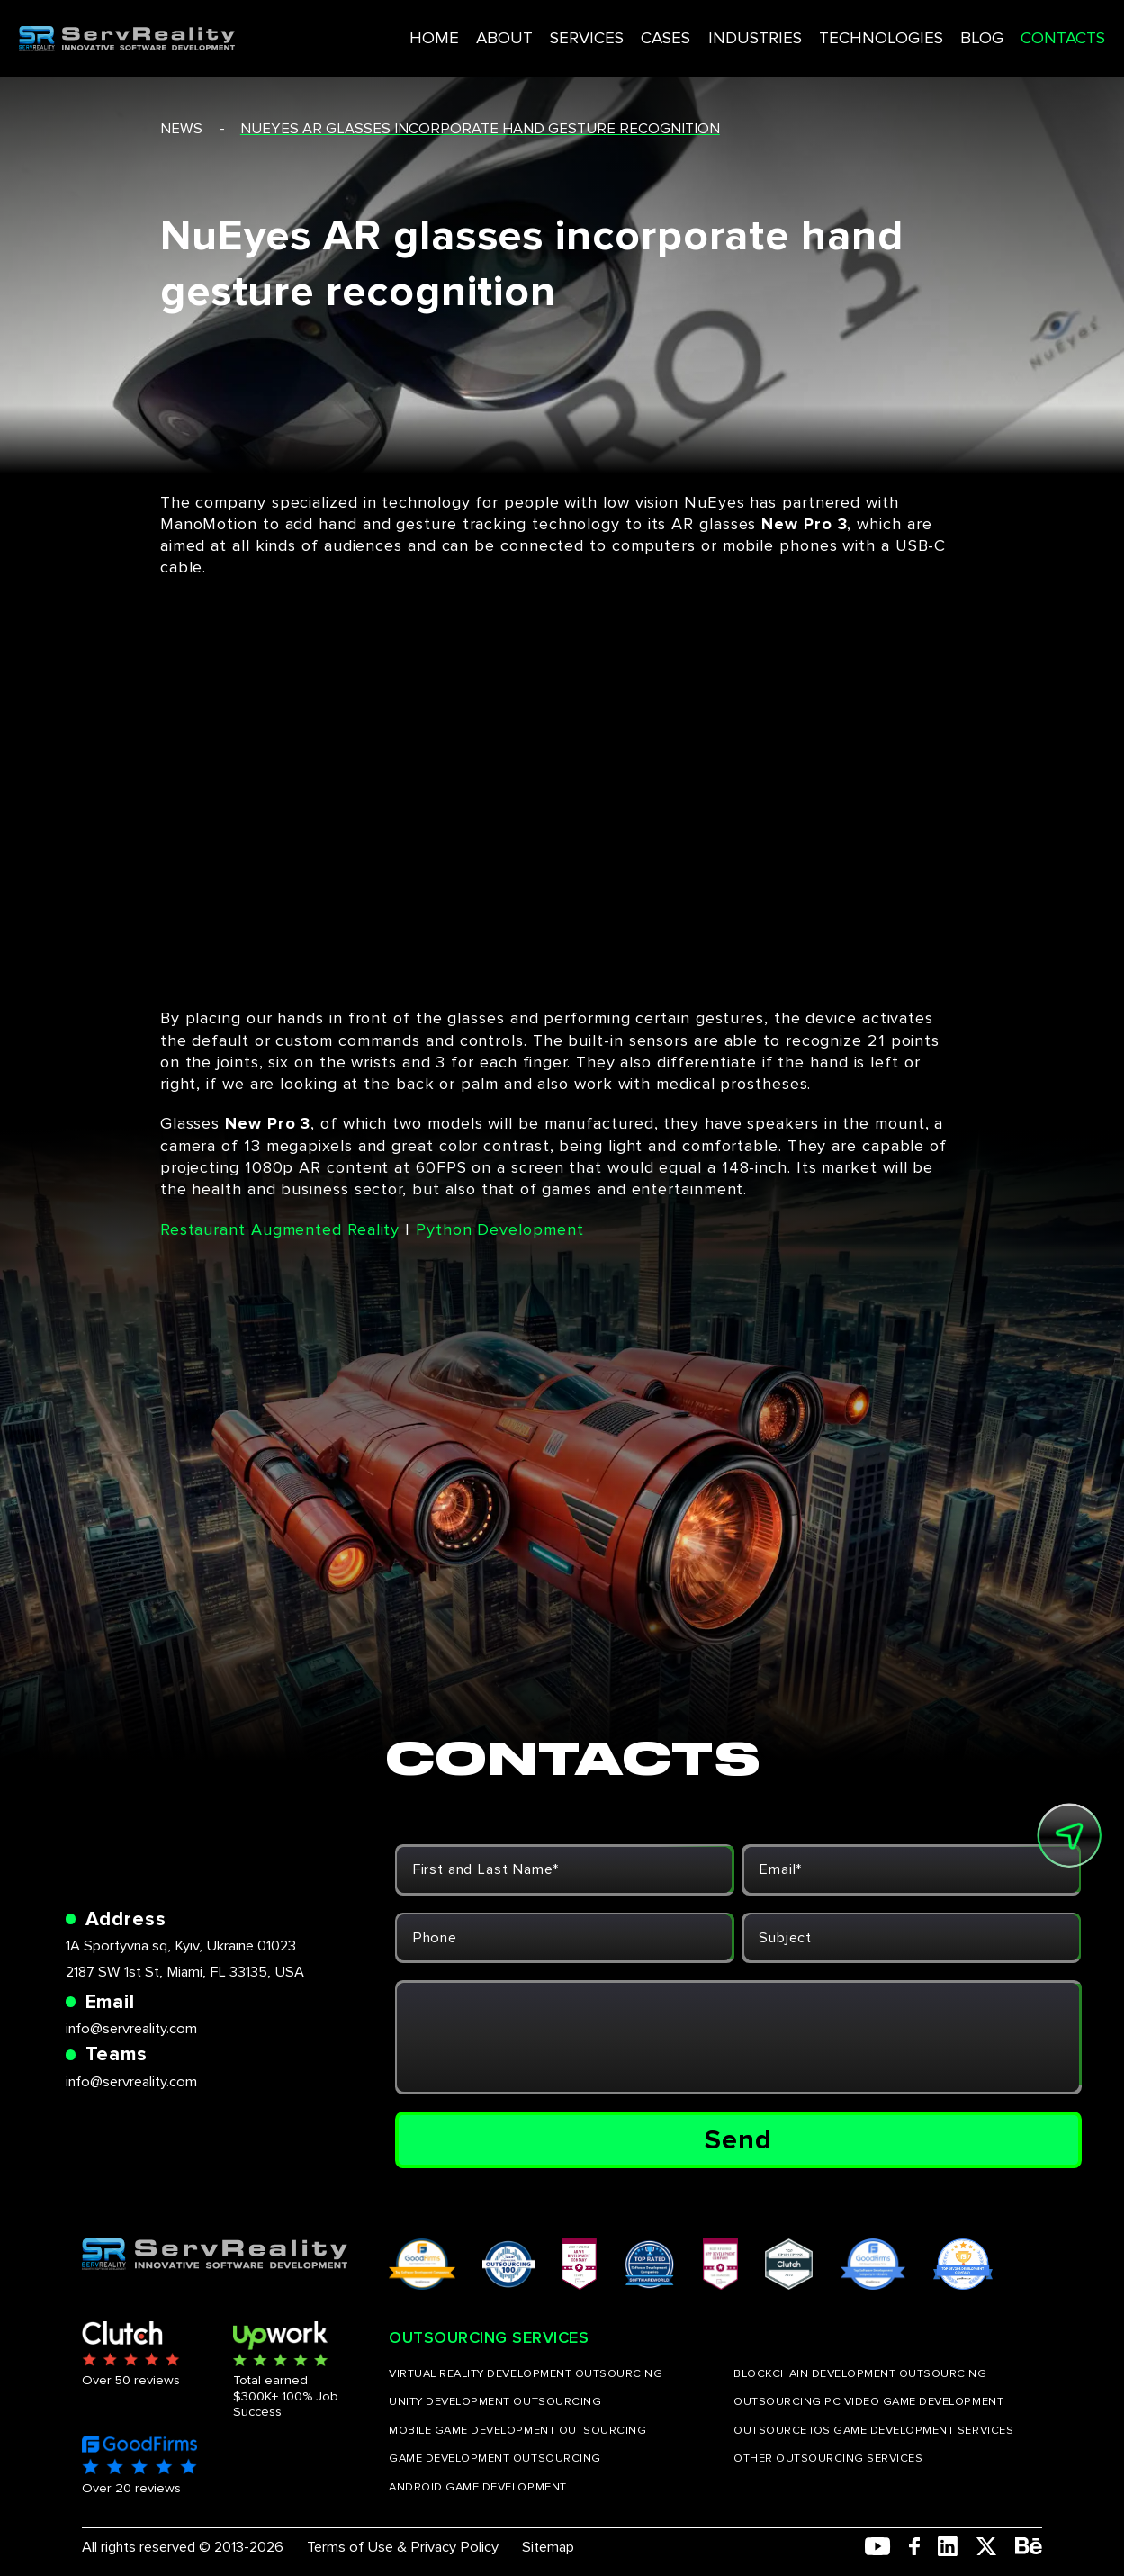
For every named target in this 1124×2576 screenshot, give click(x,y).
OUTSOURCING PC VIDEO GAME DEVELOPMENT (868, 2402)
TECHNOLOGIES (831, 30)
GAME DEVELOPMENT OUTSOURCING (494, 2458)
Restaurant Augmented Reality (280, 1229)
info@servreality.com (131, 2029)
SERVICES (548, 30)
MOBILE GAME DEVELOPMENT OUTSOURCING (517, 2430)
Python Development (499, 1229)
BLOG (926, 30)
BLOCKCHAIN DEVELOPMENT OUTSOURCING (859, 2374)
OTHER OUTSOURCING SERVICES (827, 2458)
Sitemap (548, 2547)
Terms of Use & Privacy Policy (403, 2547)
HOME (404, 30)
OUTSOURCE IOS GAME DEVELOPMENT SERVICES (873, 2430)
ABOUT (469, 30)
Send (738, 2140)
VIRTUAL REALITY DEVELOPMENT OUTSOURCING (525, 2374)
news (181, 129)
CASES (626, 30)
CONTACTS (1005, 30)
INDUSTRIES (712, 30)
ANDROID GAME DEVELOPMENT (477, 2487)
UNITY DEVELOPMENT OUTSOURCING (495, 2402)
